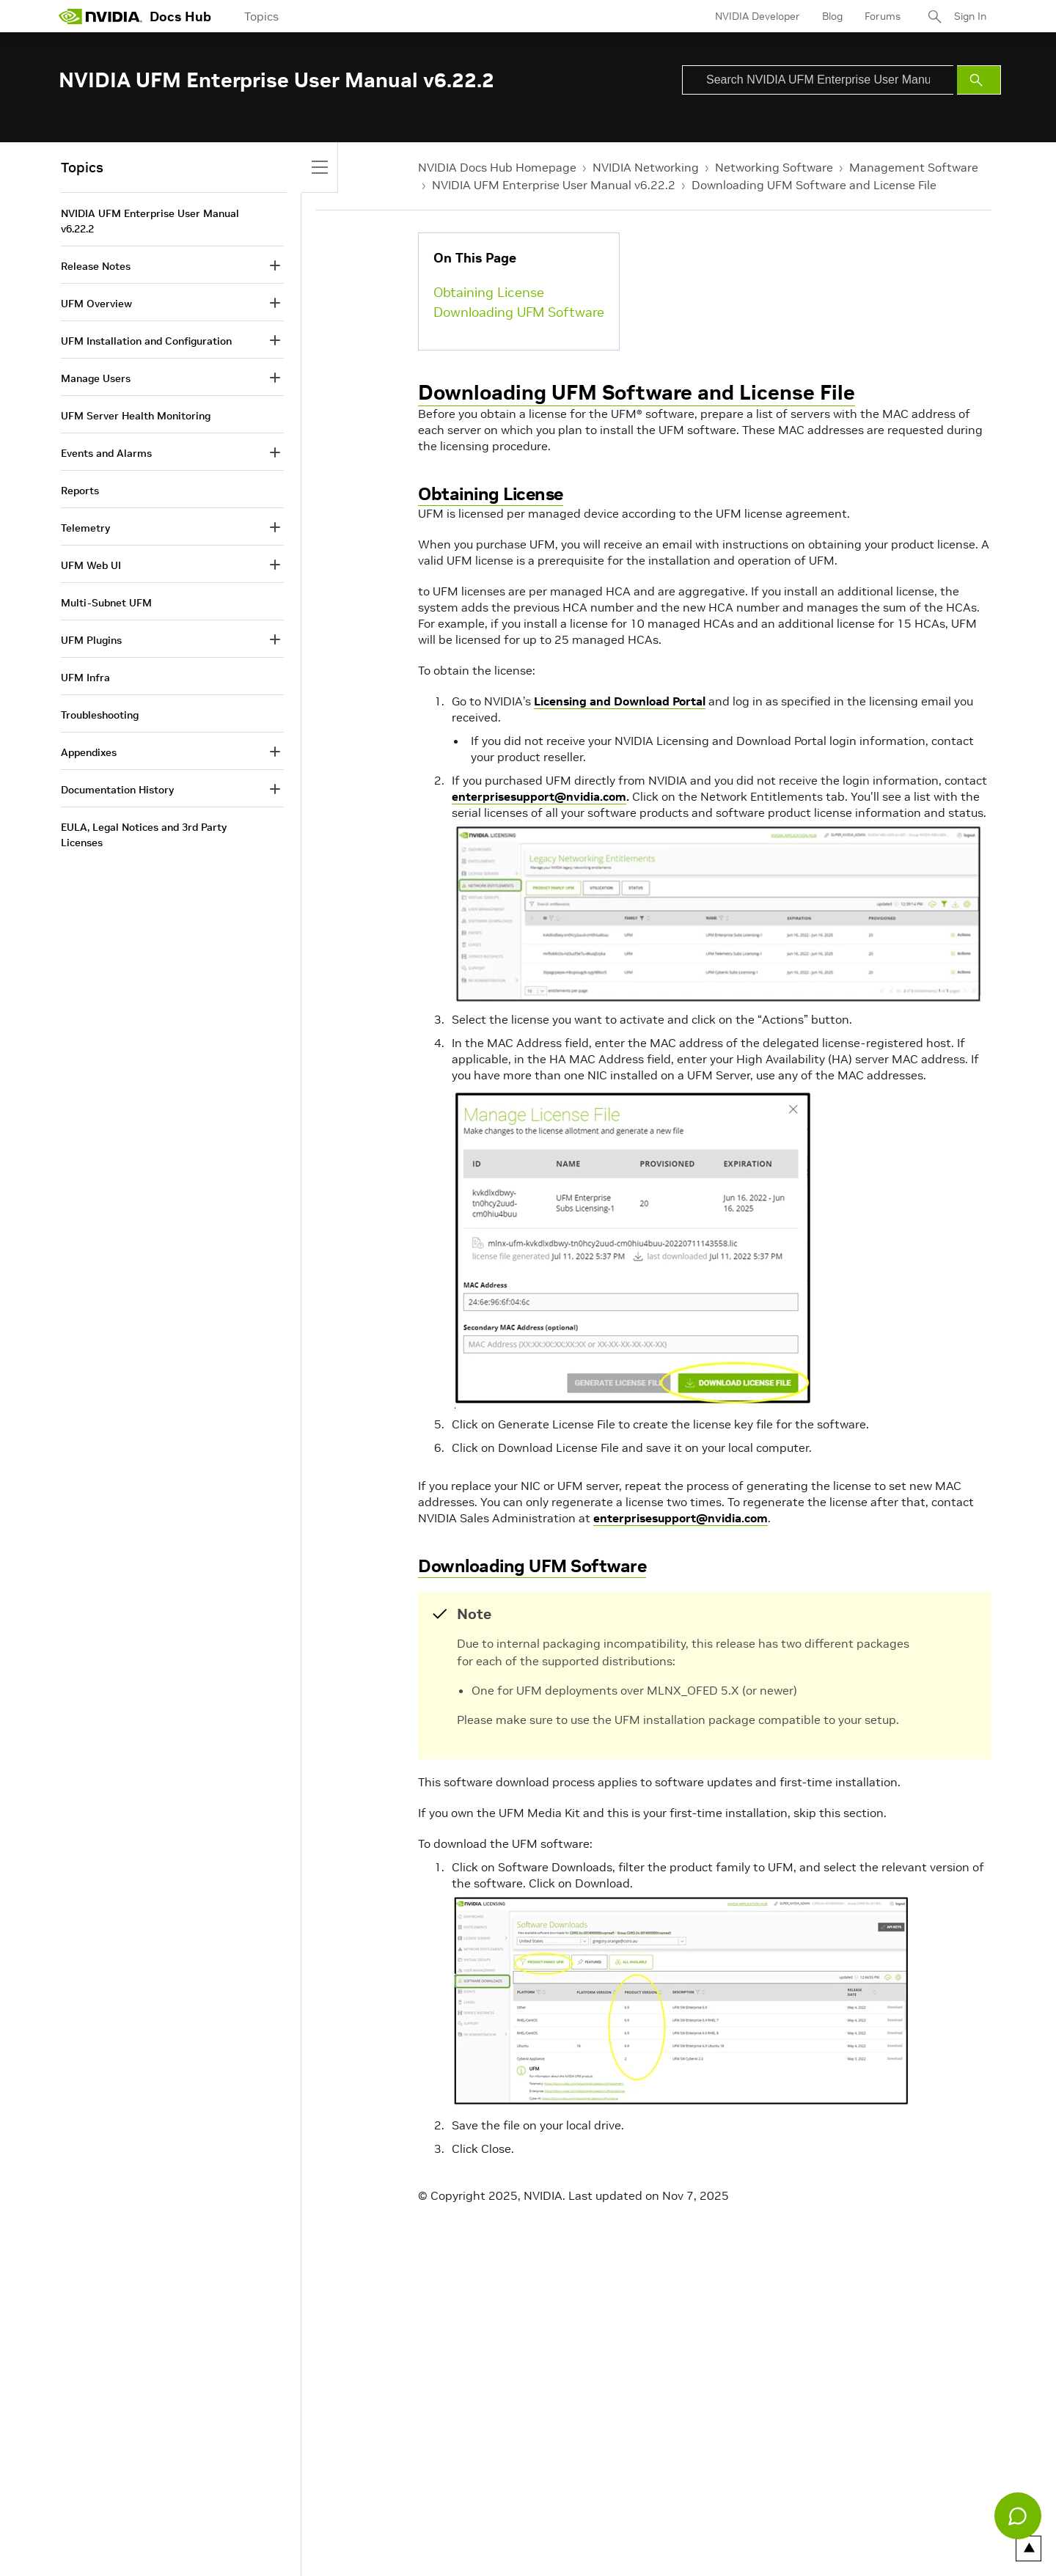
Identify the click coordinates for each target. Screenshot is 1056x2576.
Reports (80, 490)
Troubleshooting (100, 715)
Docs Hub (180, 16)
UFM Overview (96, 303)
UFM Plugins (91, 640)
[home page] (100, 16)
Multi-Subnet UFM (106, 602)
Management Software (913, 167)
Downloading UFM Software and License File (814, 184)
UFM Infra (85, 677)
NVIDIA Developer (757, 16)
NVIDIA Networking (646, 167)
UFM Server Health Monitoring (135, 415)
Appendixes (89, 752)
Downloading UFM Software (518, 312)
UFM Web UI (91, 565)
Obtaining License (488, 292)
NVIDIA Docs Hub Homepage (497, 167)
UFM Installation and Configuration (146, 341)
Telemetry (85, 528)
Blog (832, 16)
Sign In (970, 16)
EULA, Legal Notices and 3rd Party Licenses (144, 835)
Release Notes (96, 266)
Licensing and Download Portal (619, 701)
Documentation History (117, 789)
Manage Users (96, 378)
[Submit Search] (979, 80)
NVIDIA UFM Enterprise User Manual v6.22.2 (553, 184)
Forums (883, 16)
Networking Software (774, 167)
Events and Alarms (106, 453)
